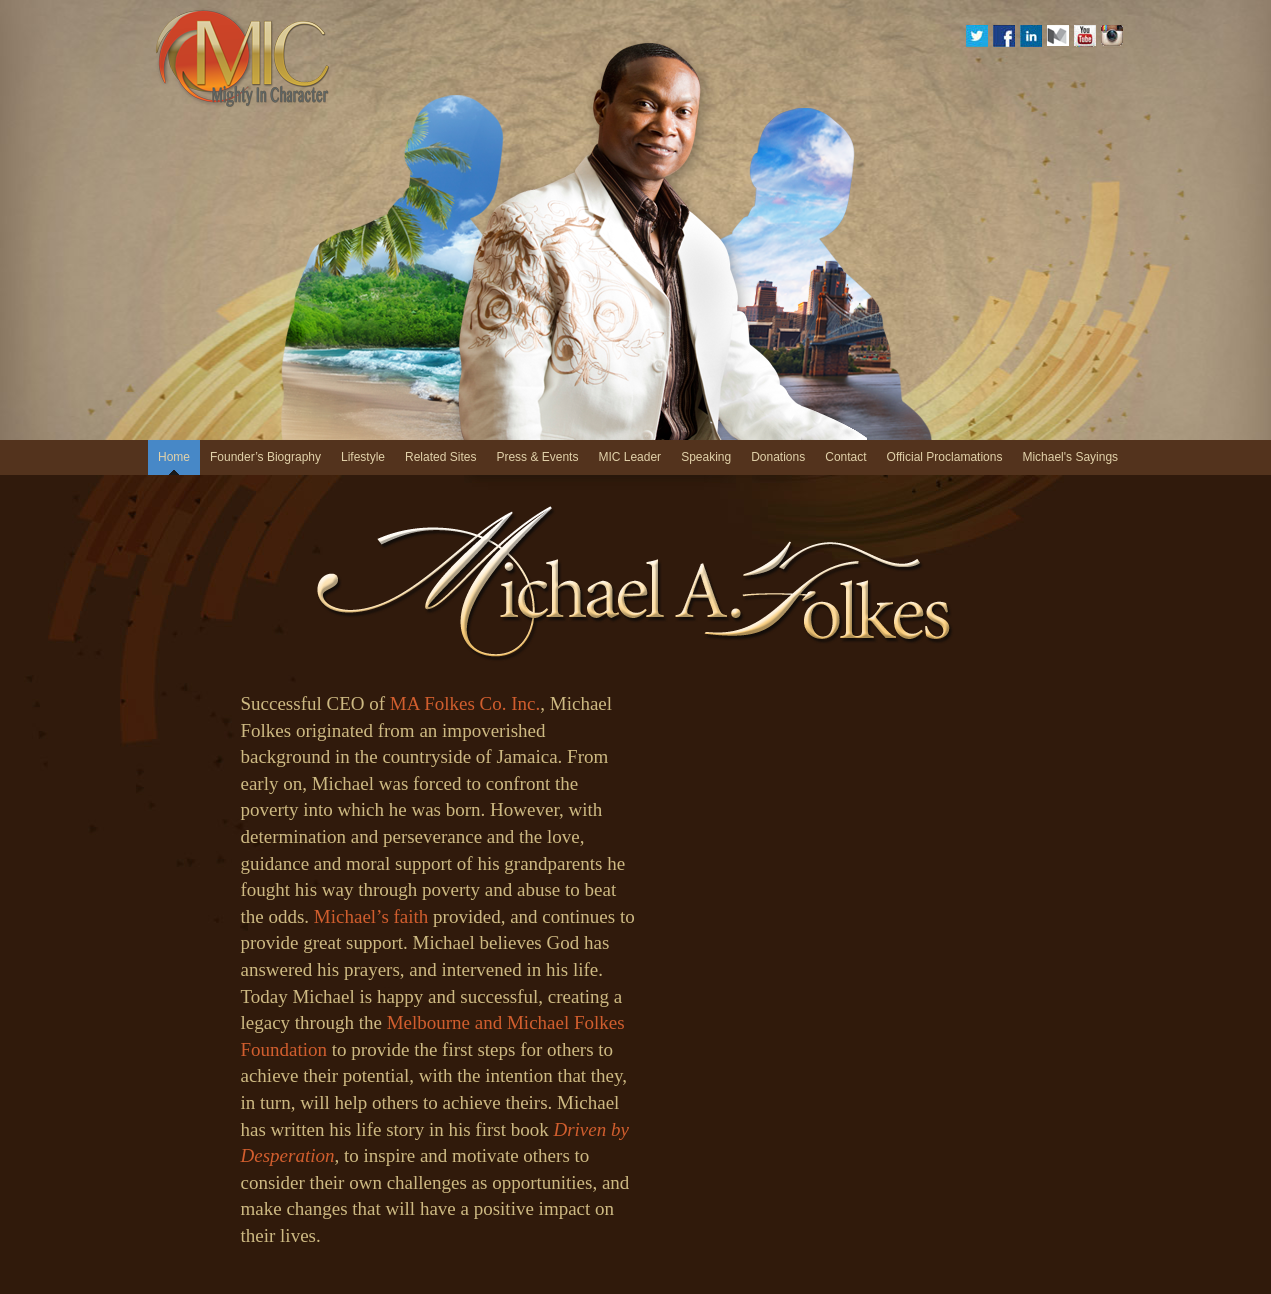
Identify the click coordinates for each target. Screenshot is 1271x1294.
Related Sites (440, 457)
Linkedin (1031, 36)
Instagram (1112, 36)
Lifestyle (363, 457)
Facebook (1004, 36)
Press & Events (537, 457)
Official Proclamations (945, 457)
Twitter (977, 36)
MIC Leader (629, 457)
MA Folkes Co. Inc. (465, 703)
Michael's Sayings (1070, 457)
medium (1058, 36)
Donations (778, 457)
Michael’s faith (371, 916)
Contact (845, 457)
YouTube (1085, 36)
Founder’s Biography (265, 457)
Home (174, 457)
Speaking (706, 457)
